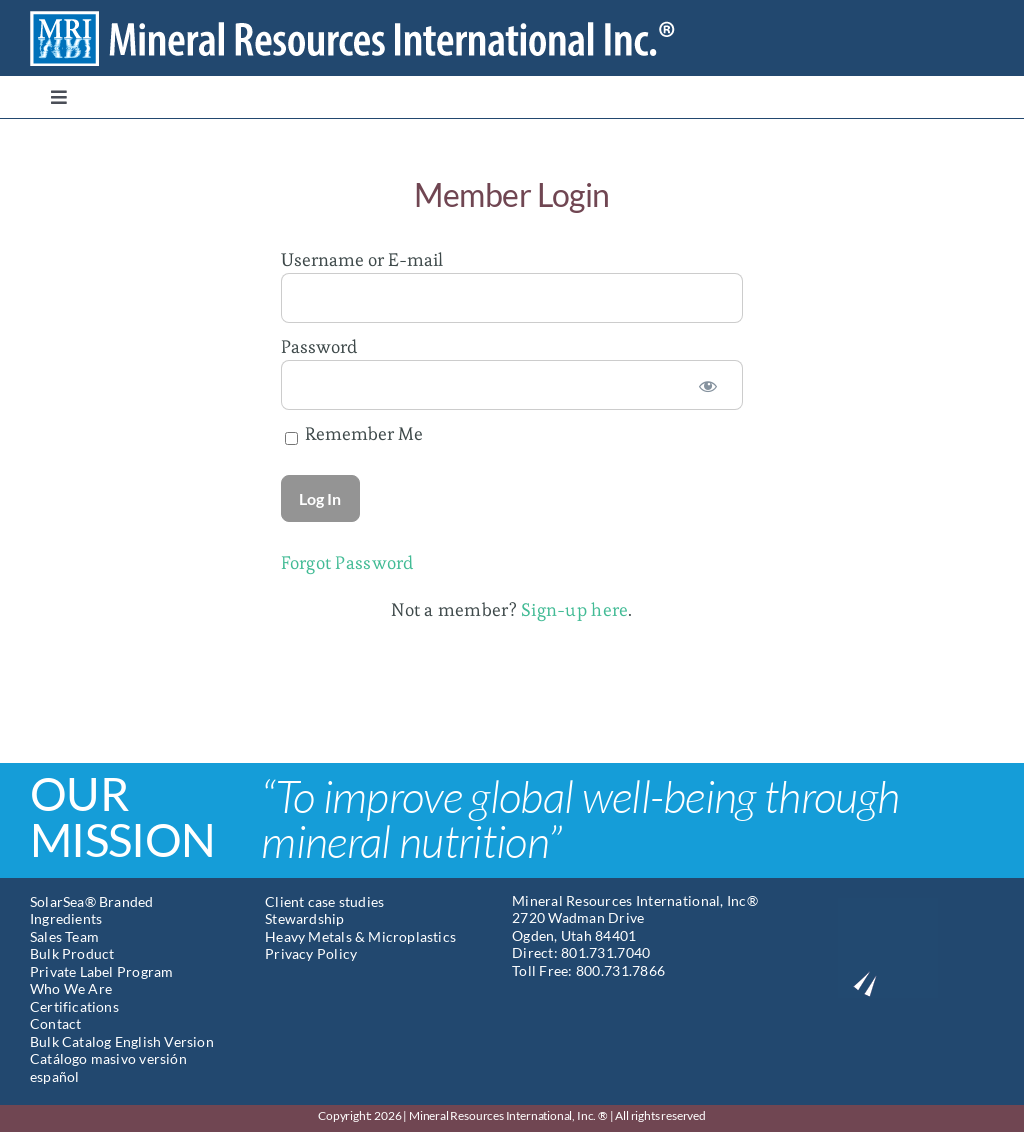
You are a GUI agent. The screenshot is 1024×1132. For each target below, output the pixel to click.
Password (319, 346)
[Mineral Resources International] (369, 18)
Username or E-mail (362, 259)
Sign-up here (574, 609)
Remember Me (354, 433)
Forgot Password (347, 562)
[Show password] (708, 385)
